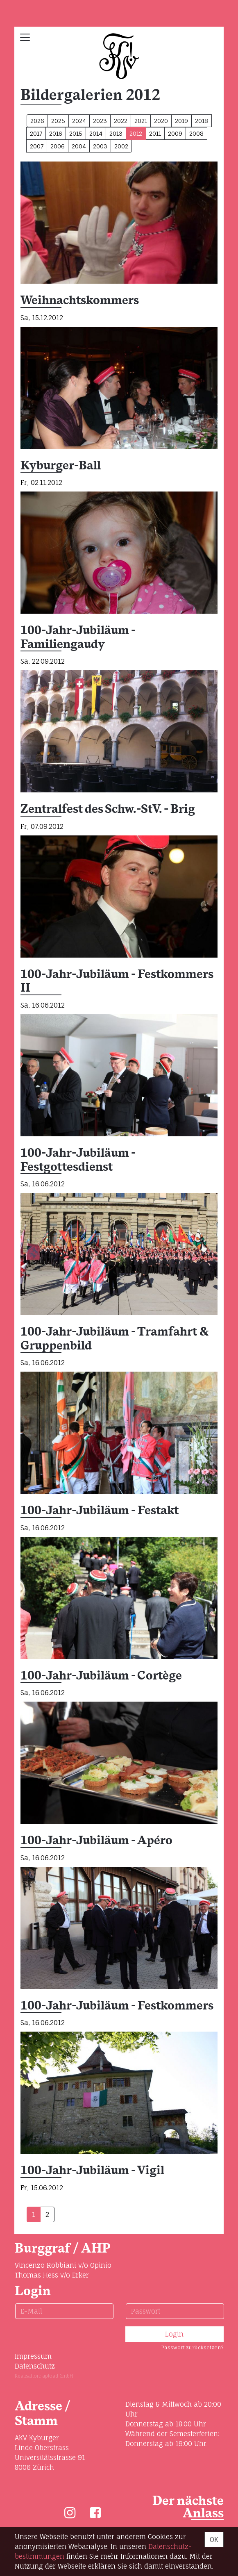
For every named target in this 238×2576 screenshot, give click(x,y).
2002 (121, 146)
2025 (58, 120)
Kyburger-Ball (60, 466)
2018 (201, 120)
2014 (95, 133)
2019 (181, 120)
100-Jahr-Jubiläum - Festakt (99, 1511)
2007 (36, 146)
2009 (175, 133)
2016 (55, 133)
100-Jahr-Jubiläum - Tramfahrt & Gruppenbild (114, 1339)
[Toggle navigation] (25, 37)
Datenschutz (35, 2366)
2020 (161, 120)
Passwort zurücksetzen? (192, 2347)
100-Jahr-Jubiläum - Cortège (101, 1676)
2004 (79, 146)
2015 (75, 133)
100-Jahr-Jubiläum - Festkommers (116, 2006)
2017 (36, 133)
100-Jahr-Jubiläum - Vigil (92, 2171)
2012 (135, 133)
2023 (100, 120)
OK (214, 2539)
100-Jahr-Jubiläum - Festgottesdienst (77, 1160)
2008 (196, 133)
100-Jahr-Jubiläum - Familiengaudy (77, 637)
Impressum (33, 2356)
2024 (79, 120)
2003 (100, 146)
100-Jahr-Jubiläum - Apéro (96, 1841)
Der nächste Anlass (188, 2507)
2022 (120, 120)
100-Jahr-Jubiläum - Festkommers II (116, 981)
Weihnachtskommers (79, 300)
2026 (37, 120)
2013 (115, 133)
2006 (57, 146)
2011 (155, 133)
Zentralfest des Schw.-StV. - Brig (107, 809)
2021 (140, 120)
